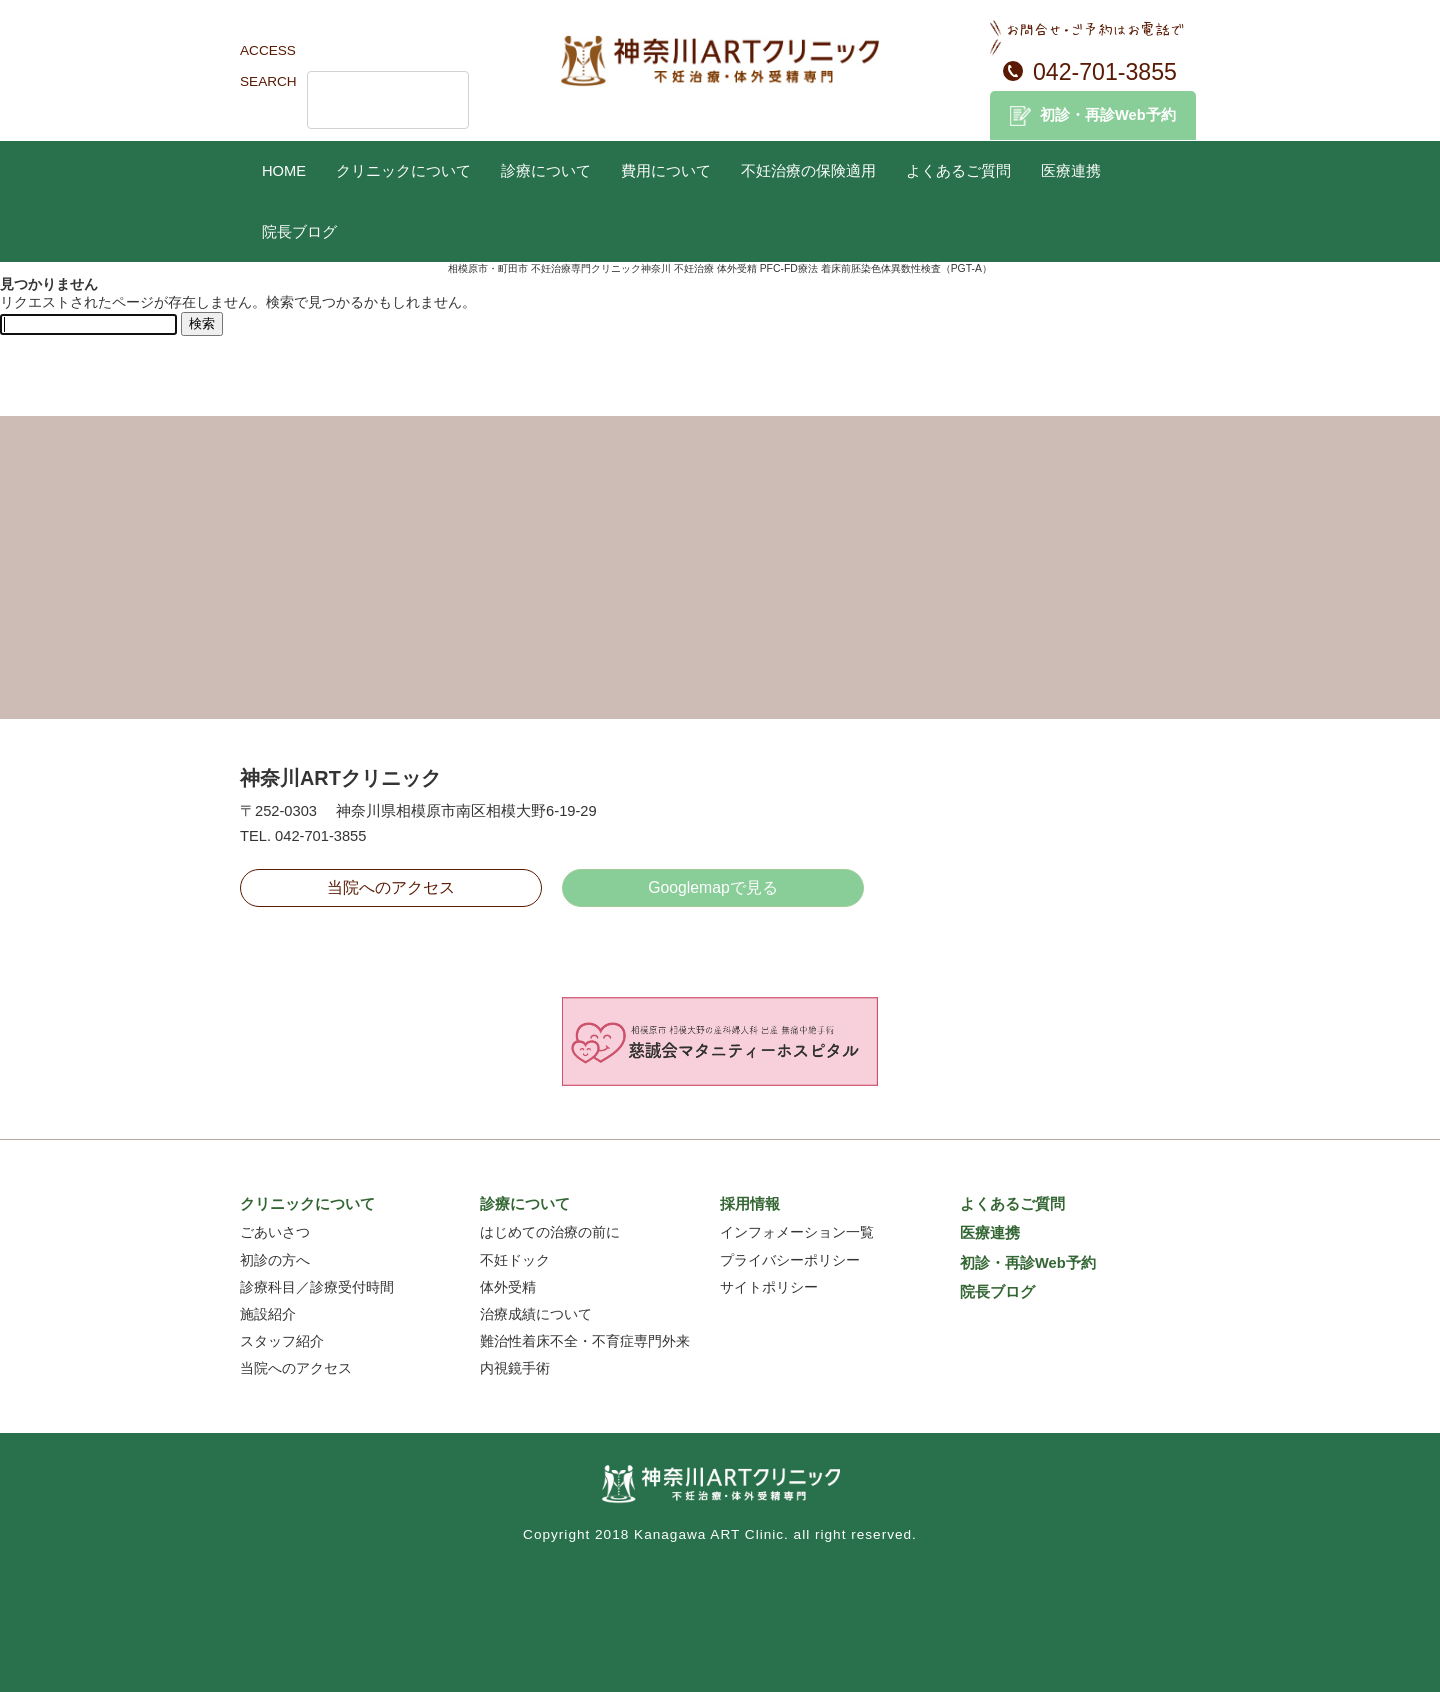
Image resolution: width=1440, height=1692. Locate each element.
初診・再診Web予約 (1108, 115)
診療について (546, 171)
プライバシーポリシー (790, 1260)
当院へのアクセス (391, 887)
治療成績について (536, 1314)
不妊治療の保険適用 (808, 171)
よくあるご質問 (958, 171)
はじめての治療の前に (550, 1232)
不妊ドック (515, 1260)
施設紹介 (268, 1314)
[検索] (362, 100)
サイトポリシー (769, 1287)
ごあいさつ (275, 1232)
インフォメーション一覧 (797, 1232)
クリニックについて (403, 171)
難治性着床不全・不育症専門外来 (585, 1341)
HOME (284, 171)
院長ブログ (299, 232)
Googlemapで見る (713, 887)
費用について (666, 171)
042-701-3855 (1105, 72)
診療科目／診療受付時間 (317, 1287)
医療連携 (1071, 171)
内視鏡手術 (515, 1368)
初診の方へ (275, 1260)
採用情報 (750, 1204)
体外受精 (508, 1287)
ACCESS (268, 50)
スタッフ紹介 (282, 1341)
